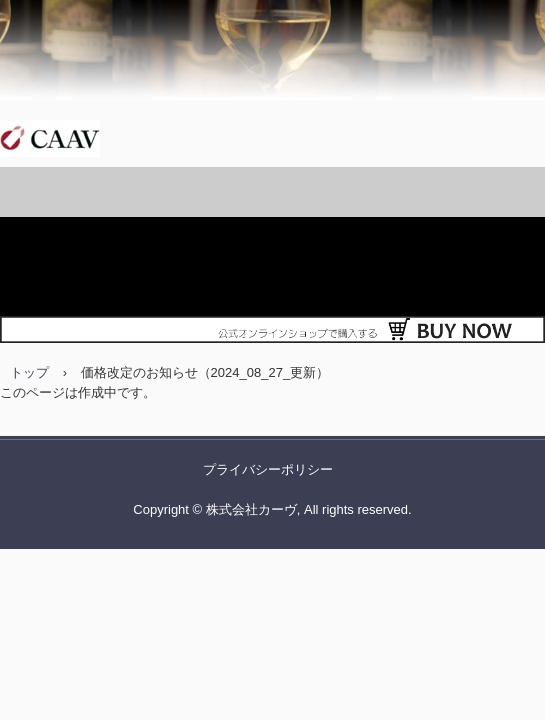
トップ (29, 372)
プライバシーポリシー (268, 469)
